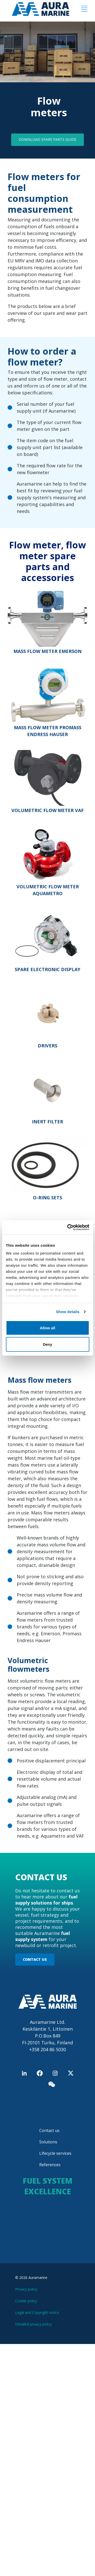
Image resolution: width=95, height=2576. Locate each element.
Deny (47, 1344)
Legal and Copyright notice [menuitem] (37, 2312)
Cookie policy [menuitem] (26, 2300)
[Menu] (84, 9)
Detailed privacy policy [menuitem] (33, 2324)
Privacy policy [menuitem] (26, 2289)
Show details (68, 1312)
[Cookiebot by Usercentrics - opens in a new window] (67, 1227)
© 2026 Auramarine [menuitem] (31, 2277)
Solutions (48, 2142)
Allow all (47, 1327)
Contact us (49, 2130)
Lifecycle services (55, 2153)
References (50, 2164)
